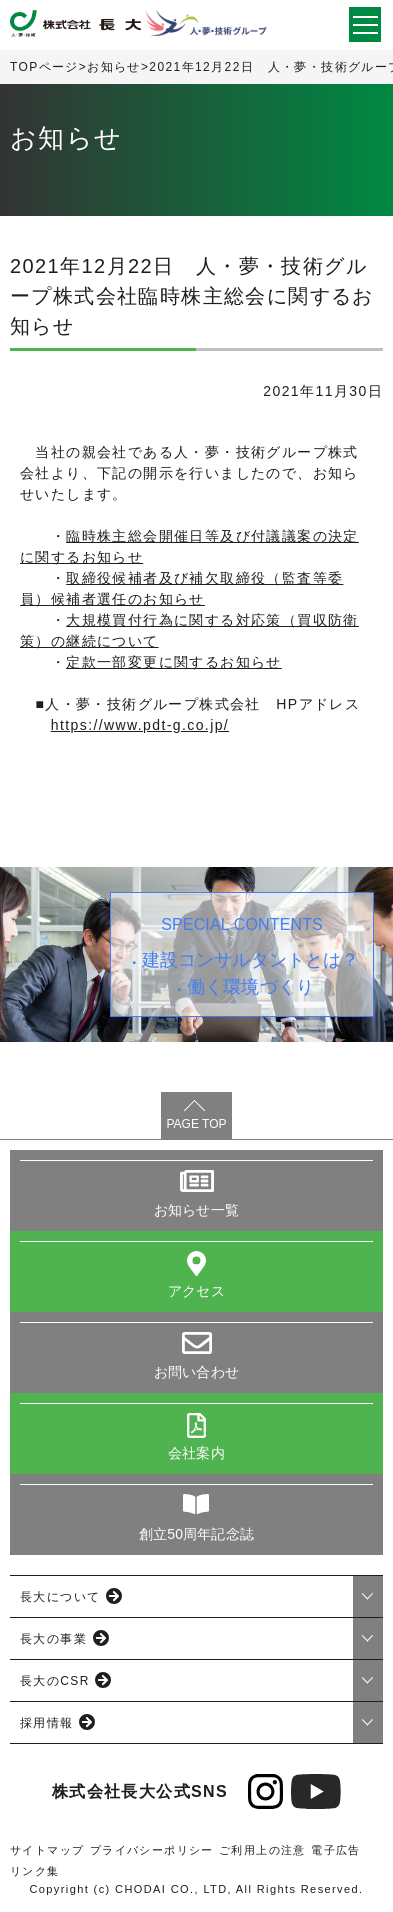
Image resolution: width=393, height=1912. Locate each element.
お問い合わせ (196, 1372)
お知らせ (114, 67)
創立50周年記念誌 (196, 1534)
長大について (60, 1597)
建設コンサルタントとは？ (251, 960)
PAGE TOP (196, 1124)
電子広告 (336, 1850)
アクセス (196, 1291)
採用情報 (47, 1723)
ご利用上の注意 (262, 1850)
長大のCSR (55, 1681)
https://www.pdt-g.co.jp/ (140, 725)
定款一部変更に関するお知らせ (174, 662)
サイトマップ (47, 1850)
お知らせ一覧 (196, 1210)
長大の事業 (53, 1639)
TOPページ (44, 67)
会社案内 (196, 1453)
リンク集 (35, 1871)
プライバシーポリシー (152, 1850)
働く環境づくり (250, 987)
